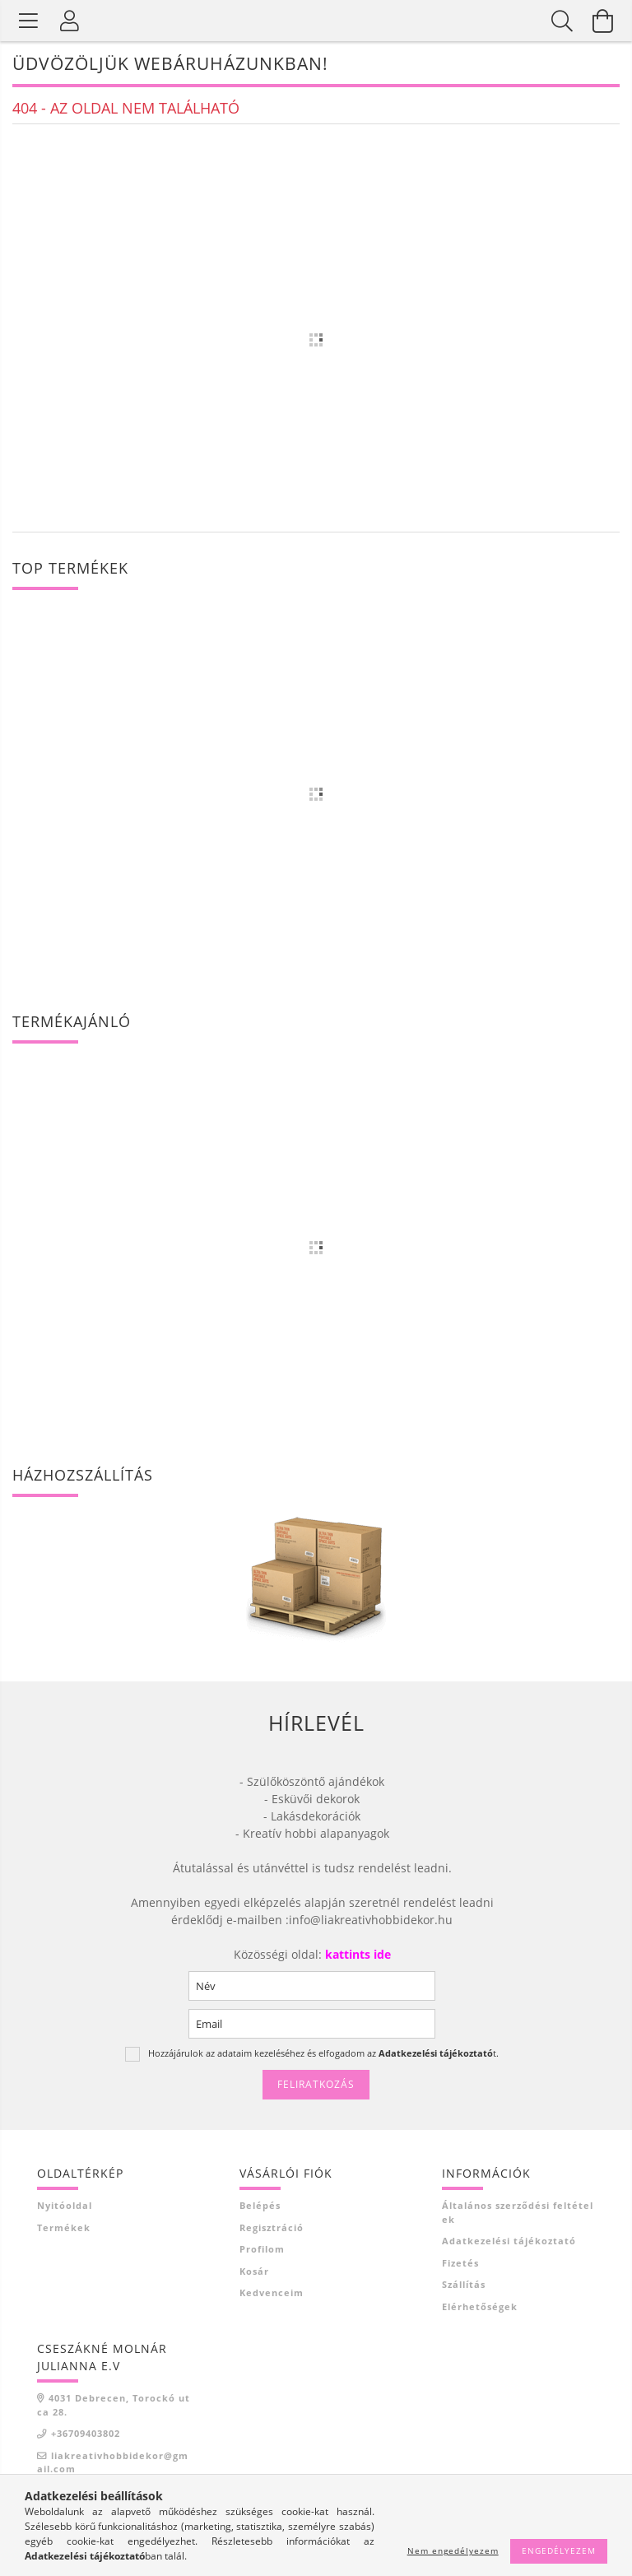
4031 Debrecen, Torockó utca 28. (113, 2405)
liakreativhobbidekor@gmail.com (112, 2462)
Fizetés (460, 2263)
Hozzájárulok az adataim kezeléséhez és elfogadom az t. (323, 2053)
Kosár (254, 2271)
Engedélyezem (559, 2550)
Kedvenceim (271, 2292)
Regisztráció (271, 2227)
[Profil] (69, 20)
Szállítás (464, 2284)
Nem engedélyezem (453, 2550)
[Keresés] (562, 20)
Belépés (260, 2205)
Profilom (262, 2249)
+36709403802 (85, 2433)
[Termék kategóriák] (28, 20)
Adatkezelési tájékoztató (509, 2240)
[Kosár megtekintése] (603, 20)
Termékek (64, 2227)
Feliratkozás (316, 2084)
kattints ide (356, 1954)
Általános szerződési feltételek (517, 2212)
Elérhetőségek (480, 2306)
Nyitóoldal (64, 2205)
